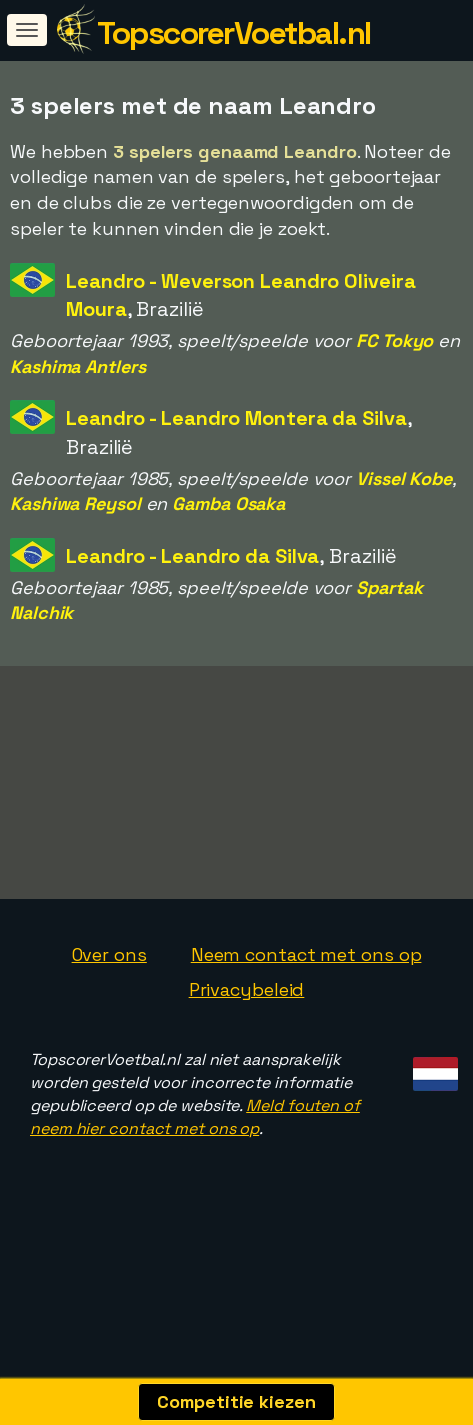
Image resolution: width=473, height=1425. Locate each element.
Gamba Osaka (228, 503)
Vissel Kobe (404, 478)
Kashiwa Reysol (75, 503)
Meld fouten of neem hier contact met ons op (195, 1172)
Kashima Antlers (78, 366)
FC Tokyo (394, 340)
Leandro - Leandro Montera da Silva (236, 418)
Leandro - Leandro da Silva (192, 556)
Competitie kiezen (236, 1401)
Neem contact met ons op (306, 1009)
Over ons (109, 1009)
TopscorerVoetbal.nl (234, 33)
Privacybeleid (247, 1044)
